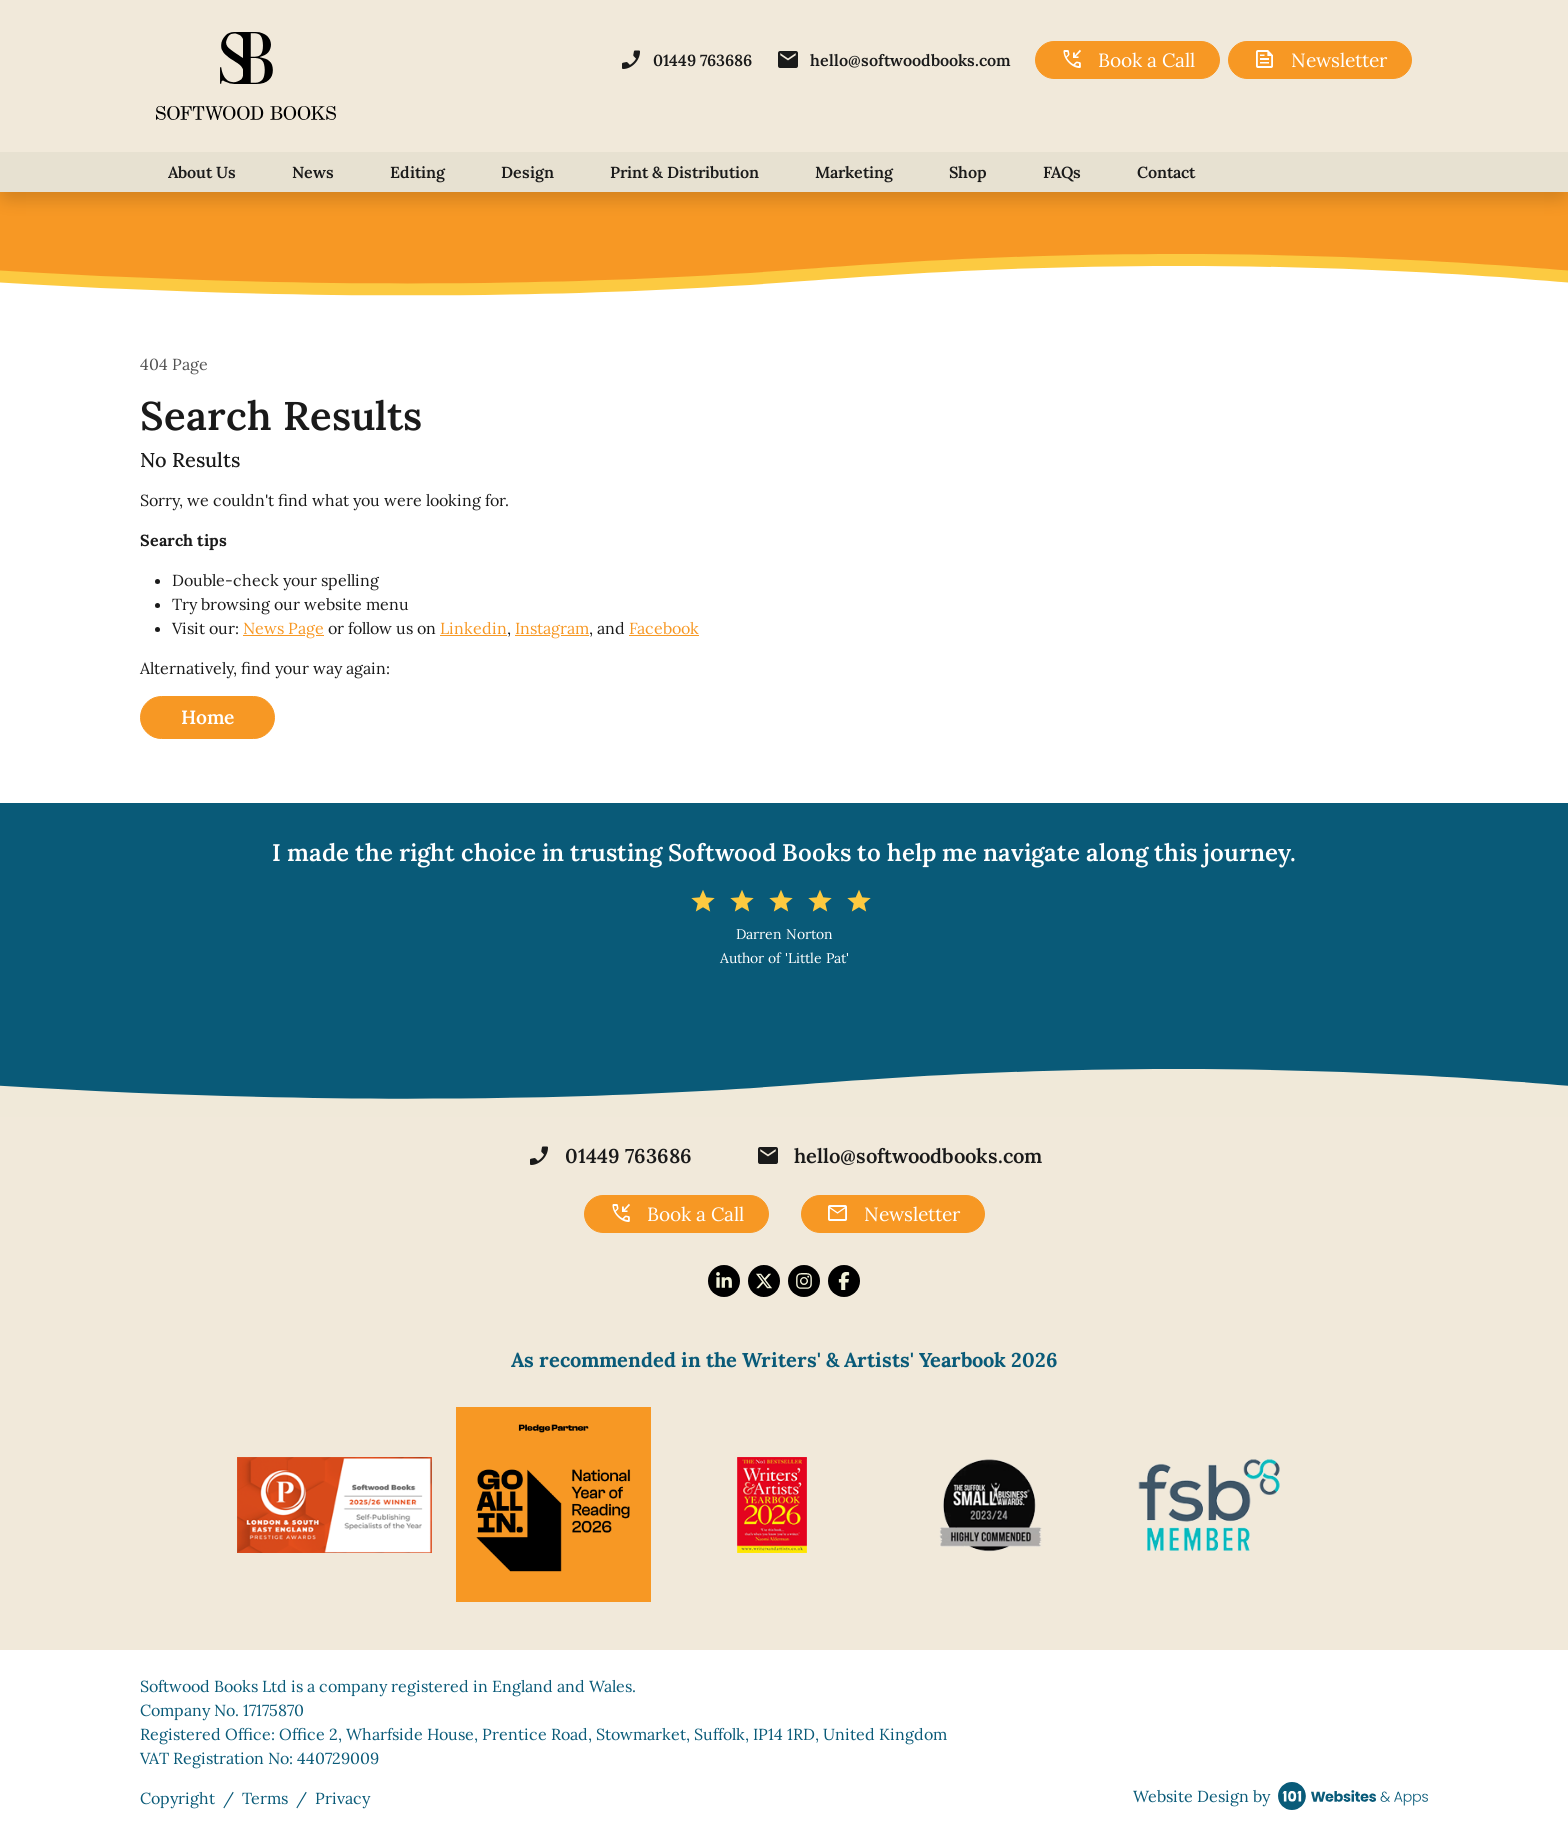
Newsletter (1320, 60)
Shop (968, 172)
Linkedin (473, 628)
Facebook (664, 628)
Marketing (854, 172)
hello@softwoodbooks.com (893, 60)
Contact (1166, 172)
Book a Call (1127, 60)
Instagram (552, 628)
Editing (417, 172)
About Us (202, 172)
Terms (265, 1798)
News (313, 172)
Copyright (177, 1798)
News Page (283, 628)
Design (527, 172)
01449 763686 (685, 60)
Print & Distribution (684, 172)
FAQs (1062, 172)
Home (207, 717)
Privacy (342, 1798)
